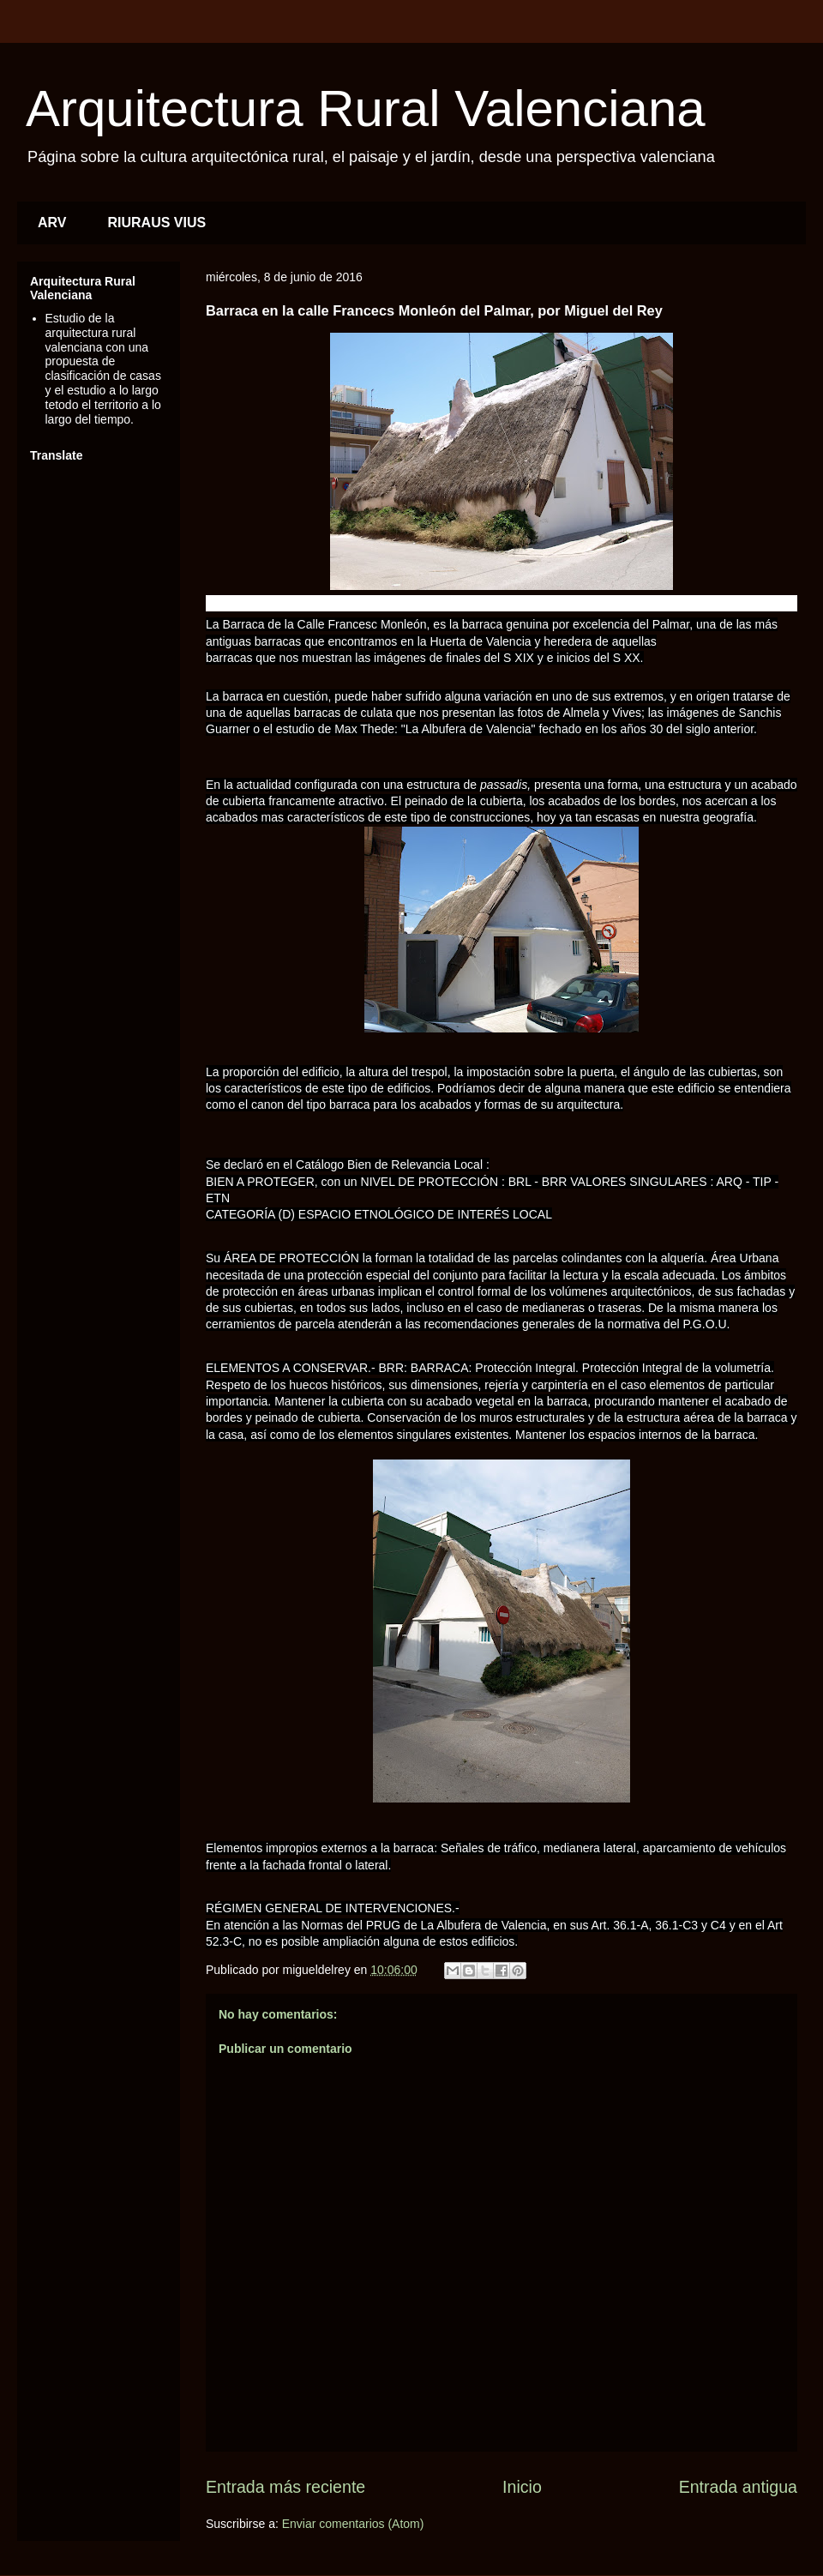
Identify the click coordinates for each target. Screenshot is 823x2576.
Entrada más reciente (285, 2486)
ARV (52, 222)
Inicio (522, 2486)
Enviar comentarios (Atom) (353, 2524)
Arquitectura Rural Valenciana (366, 108)
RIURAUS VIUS (157, 222)
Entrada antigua (738, 2486)
